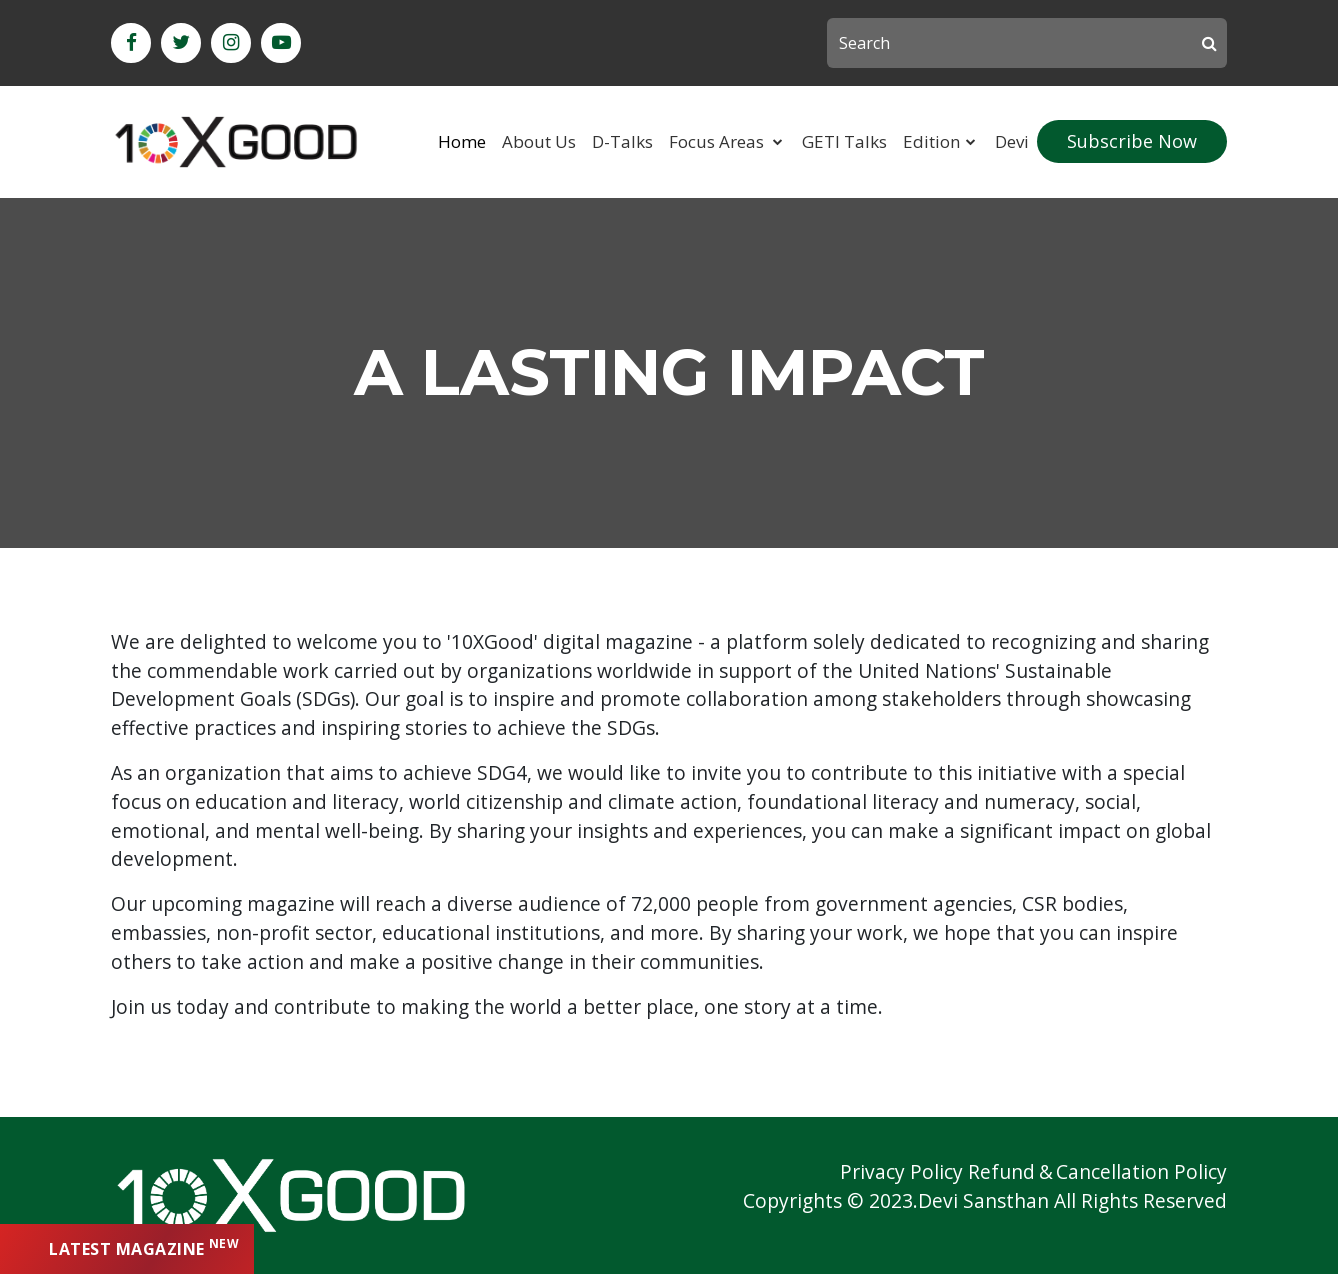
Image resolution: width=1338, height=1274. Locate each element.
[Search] (1027, 43)
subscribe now (1132, 141)
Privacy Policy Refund (937, 1171)
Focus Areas (718, 141)
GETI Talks (844, 141)
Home (462, 141)
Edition (931, 141)
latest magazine (144, 1247)
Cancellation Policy (1141, 1171)
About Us (539, 141)
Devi (1012, 141)
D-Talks (622, 141)
